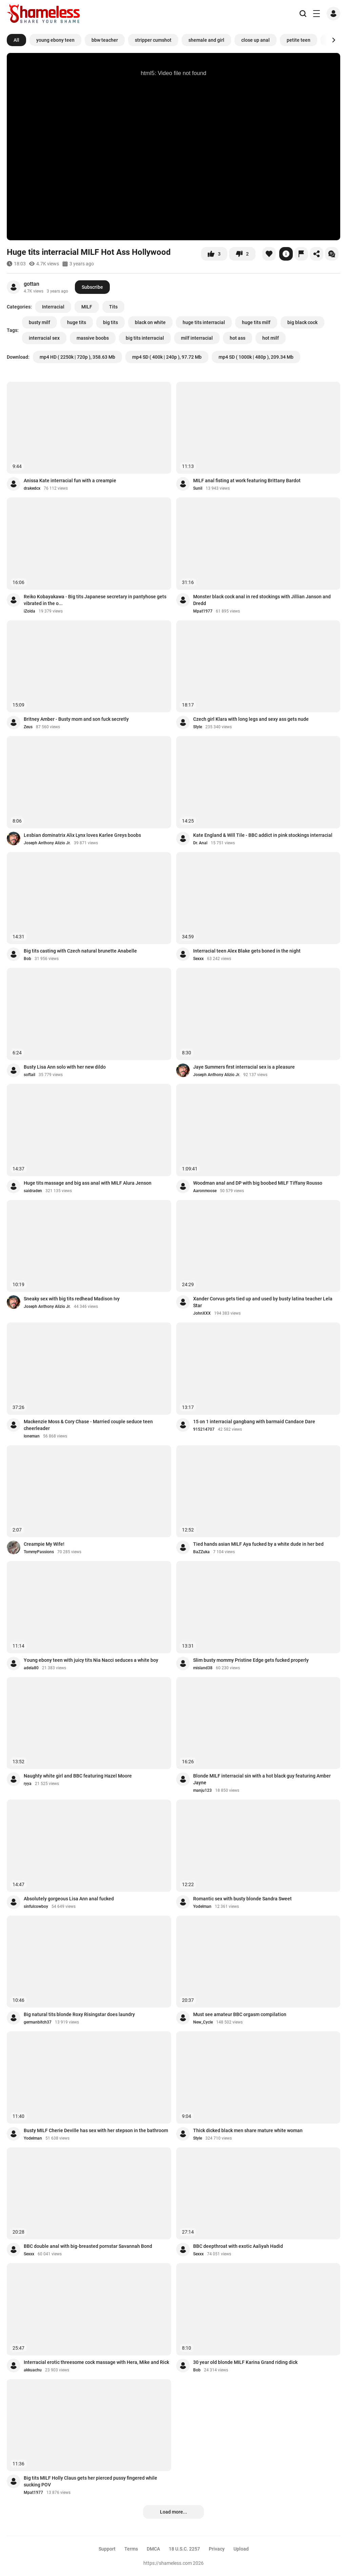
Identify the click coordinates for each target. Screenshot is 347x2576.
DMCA (153, 2549)
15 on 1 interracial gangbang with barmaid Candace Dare (254, 1421)
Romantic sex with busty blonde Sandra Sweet (242, 1898)
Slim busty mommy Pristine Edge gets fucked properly (251, 1660)
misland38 (202, 1668)
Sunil (197, 488)
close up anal (255, 40)
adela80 (31, 1668)
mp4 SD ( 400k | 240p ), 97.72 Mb (167, 357)
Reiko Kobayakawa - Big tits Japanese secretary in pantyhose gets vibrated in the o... (95, 600)
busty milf (39, 322)
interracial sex (44, 338)
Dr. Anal (200, 843)
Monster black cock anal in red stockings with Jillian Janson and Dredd (262, 600)
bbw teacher (104, 40)
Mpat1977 (202, 611)
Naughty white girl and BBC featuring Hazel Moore (78, 1776)
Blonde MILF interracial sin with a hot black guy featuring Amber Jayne (262, 1779)
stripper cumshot (153, 40)
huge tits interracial (204, 322)
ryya (28, 1784)
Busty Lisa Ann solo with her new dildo (65, 1067)
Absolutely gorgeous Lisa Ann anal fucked (69, 1898)
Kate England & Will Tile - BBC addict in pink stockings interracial (262, 835)
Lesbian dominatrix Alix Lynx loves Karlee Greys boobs (82, 835)
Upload (241, 2549)
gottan (31, 284)
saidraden (33, 1191)
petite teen (298, 40)
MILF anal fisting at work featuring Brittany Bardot (247, 480)
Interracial (53, 306)
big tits (110, 322)
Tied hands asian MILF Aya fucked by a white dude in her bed (258, 1544)
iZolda (29, 611)
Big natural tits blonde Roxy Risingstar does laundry (79, 2014)
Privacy (217, 2549)
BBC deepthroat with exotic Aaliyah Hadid (238, 2246)
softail (29, 1075)
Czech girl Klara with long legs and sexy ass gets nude (251, 719)
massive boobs (93, 338)
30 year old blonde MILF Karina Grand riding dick (245, 2362)
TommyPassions (39, 1552)
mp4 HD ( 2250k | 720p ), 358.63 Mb (77, 357)
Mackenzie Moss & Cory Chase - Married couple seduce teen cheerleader (88, 1425)
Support (107, 2549)
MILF (86, 306)
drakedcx (32, 488)
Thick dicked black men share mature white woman (248, 2130)
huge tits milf (256, 322)
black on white (150, 322)
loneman (32, 1436)
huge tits (76, 322)
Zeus (28, 727)
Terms (131, 2549)
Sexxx (198, 959)
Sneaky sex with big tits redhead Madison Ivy (72, 1298)
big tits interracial (145, 338)
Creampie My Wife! (44, 1544)
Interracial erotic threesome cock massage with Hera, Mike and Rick (96, 2362)
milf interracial (197, 338)
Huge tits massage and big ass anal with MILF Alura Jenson (87, 1183)
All (16, 40)
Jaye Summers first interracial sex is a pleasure (244, 1067)
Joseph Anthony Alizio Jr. (47, 843)
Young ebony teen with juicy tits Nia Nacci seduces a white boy (91, 1660)
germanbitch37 (38, 2022)
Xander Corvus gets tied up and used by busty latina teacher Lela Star (262, 1302)
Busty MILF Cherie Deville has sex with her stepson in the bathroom (96, 2130)
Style (197, 727)
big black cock (302, 322)
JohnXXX (202, 1313)
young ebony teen (55, 40)
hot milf (270, 338)
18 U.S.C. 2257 (184, 2549)
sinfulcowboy (36, 1906)
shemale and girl (206, 40)
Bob (27, 959)
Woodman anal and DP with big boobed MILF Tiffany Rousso (257, 1183)
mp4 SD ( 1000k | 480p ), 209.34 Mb (256, 357)
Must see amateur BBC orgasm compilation (239, 2014)
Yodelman (202, 1906)
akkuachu (33, 2370)
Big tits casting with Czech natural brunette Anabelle (80, 951)
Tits (113, 306)
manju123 (202, 1790)
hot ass (237, 338)
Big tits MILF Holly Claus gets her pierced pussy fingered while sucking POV (90, 2481)
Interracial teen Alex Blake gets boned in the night (247, 951)
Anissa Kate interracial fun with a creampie (70, 480)
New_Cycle (203, 2022)
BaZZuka (201, 1552)
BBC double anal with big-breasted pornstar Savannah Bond (88, 2246)
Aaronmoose (205, 1191)
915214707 (204, 1429)
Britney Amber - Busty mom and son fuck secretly (76, 719)
